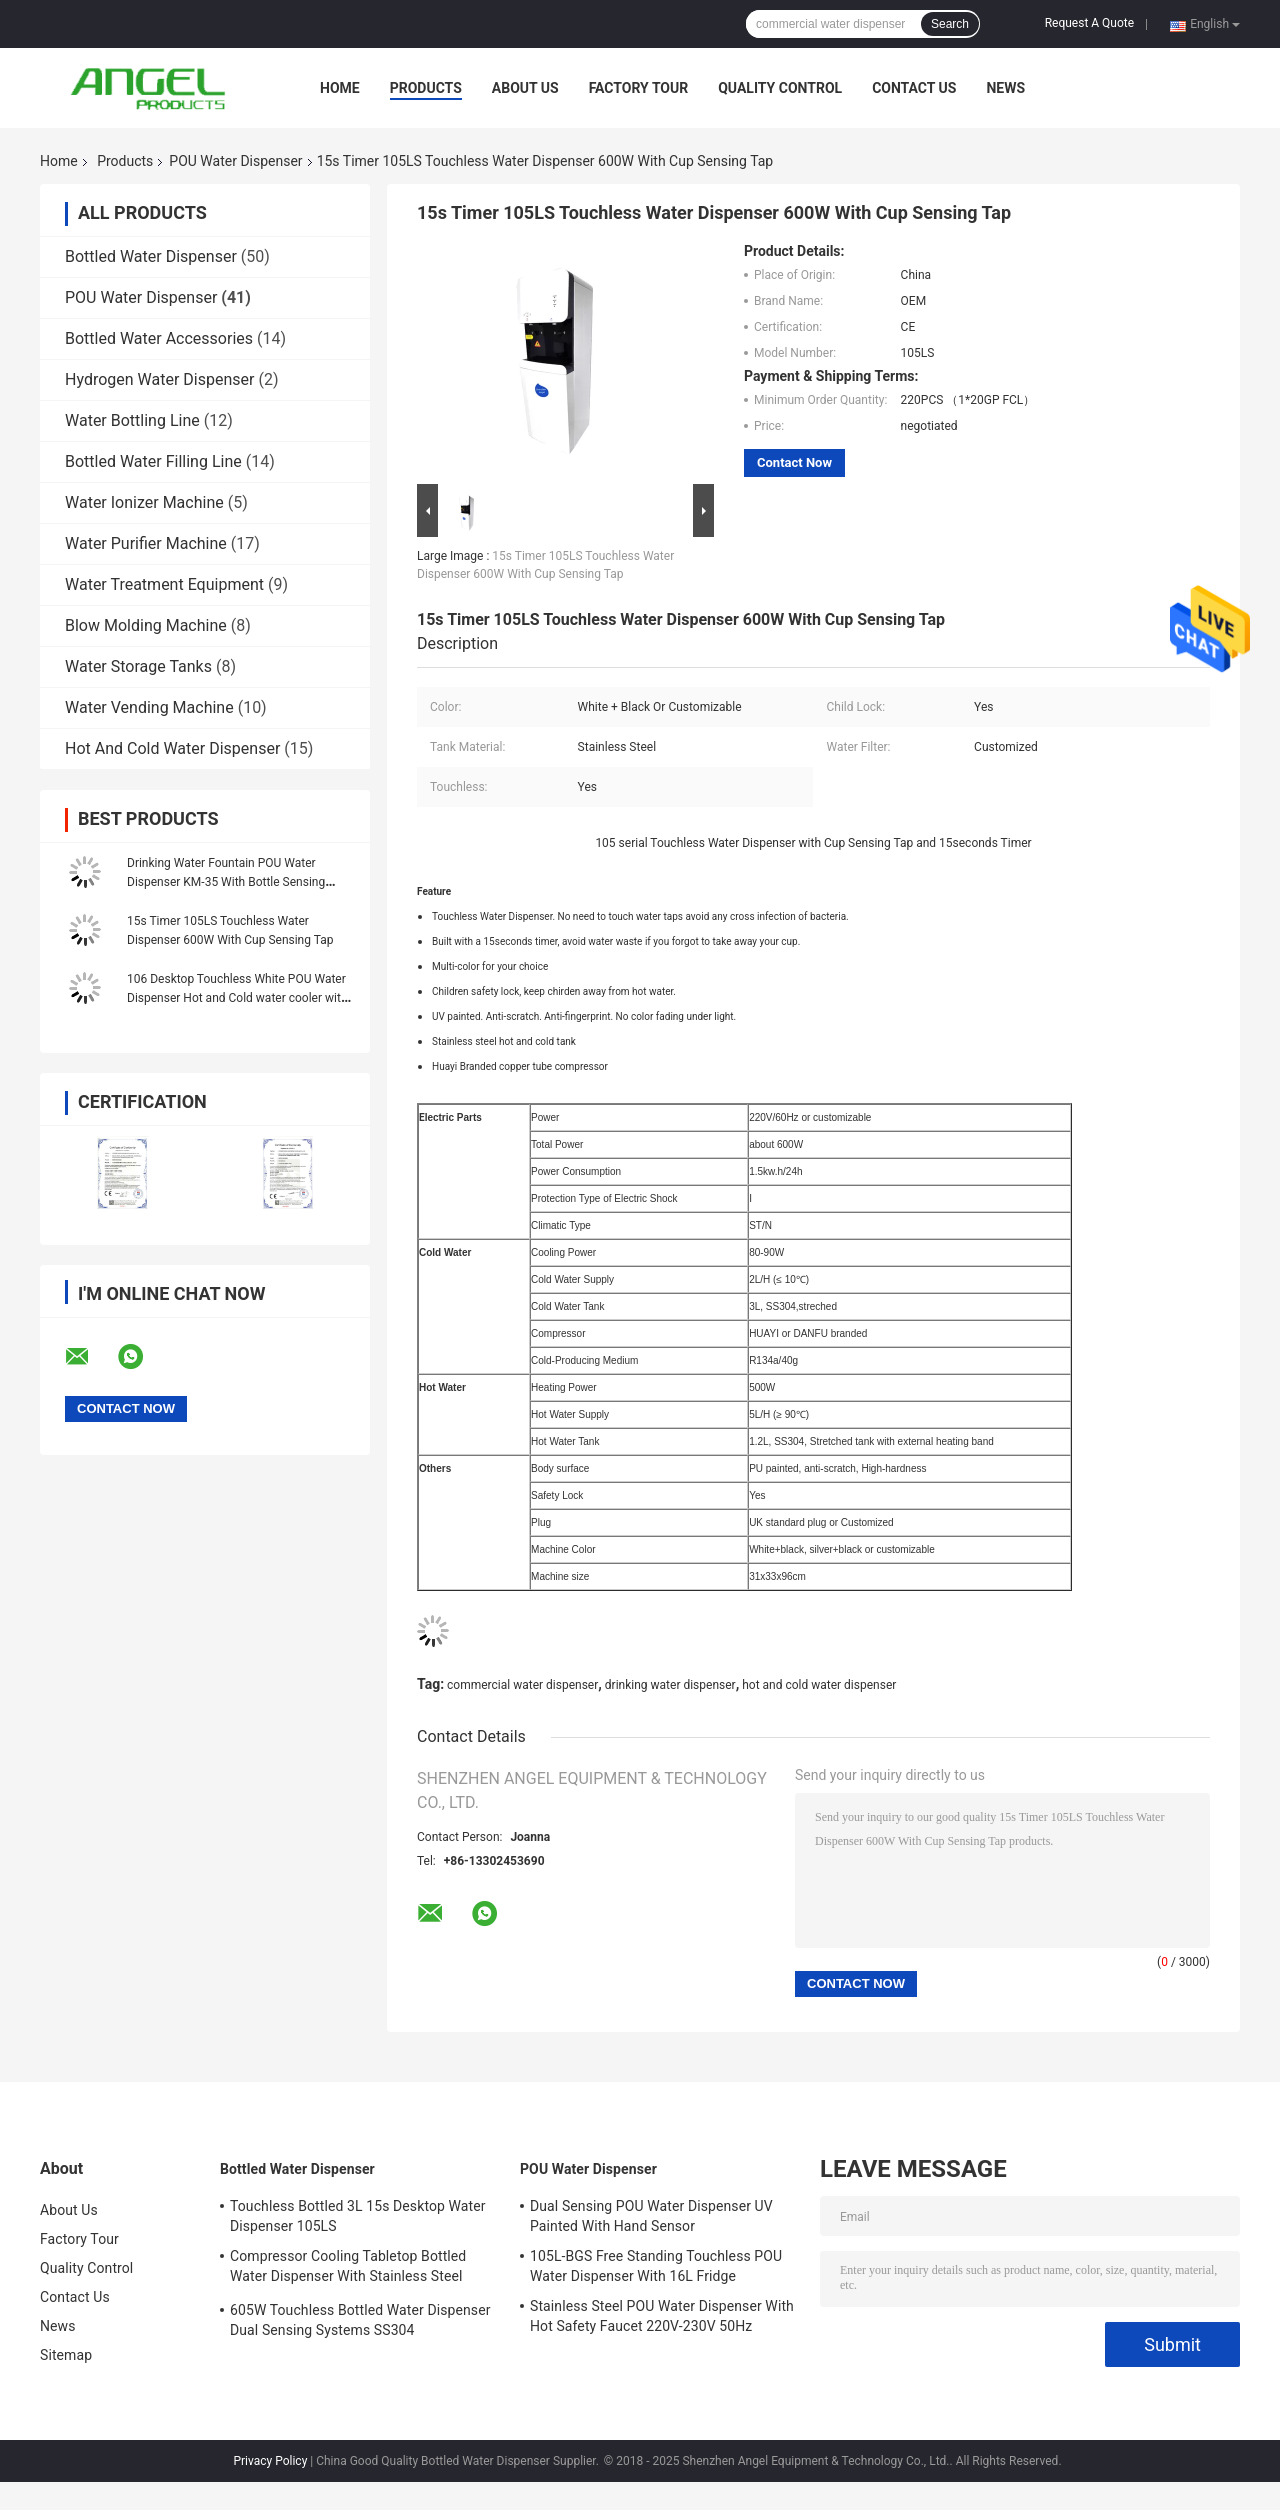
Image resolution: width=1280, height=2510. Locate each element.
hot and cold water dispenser (819, 1685)
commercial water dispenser (522, 1685)
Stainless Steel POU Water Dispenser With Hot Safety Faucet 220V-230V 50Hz (662, 2316)
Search (950, 24)
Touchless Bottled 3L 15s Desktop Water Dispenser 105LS (358, 2216)
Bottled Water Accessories (159, 338)
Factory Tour (639, 88)
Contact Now (794, 462)
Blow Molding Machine (146, 625)
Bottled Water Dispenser (151, 256)
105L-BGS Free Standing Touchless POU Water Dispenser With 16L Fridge (656, 2266)
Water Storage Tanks (138, 666)
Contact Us (914, 88)
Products (426, 88)
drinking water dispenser (670, 1685)
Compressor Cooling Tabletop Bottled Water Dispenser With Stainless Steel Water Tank (348, 2269)
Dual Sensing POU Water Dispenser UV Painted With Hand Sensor (651, 2216)
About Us (525, 88)
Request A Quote (1089, 23)
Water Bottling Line (132, 420)
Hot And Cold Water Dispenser (172, 748)
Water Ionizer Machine (144, 502)
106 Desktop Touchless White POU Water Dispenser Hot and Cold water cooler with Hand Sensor (237, 998)
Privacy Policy (270, 2461)
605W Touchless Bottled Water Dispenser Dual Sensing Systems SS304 (360, 2320)
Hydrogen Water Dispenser (159, 379)
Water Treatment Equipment (164, 584)
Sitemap (66, 2355)
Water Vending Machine (149, 707)
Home (340, 88)
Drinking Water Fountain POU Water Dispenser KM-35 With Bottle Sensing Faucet (226, 882)
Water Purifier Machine (146, 543)
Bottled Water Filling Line (153, 461)
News (1005, 88)
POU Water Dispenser (235, 161)
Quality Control (780, 88)
